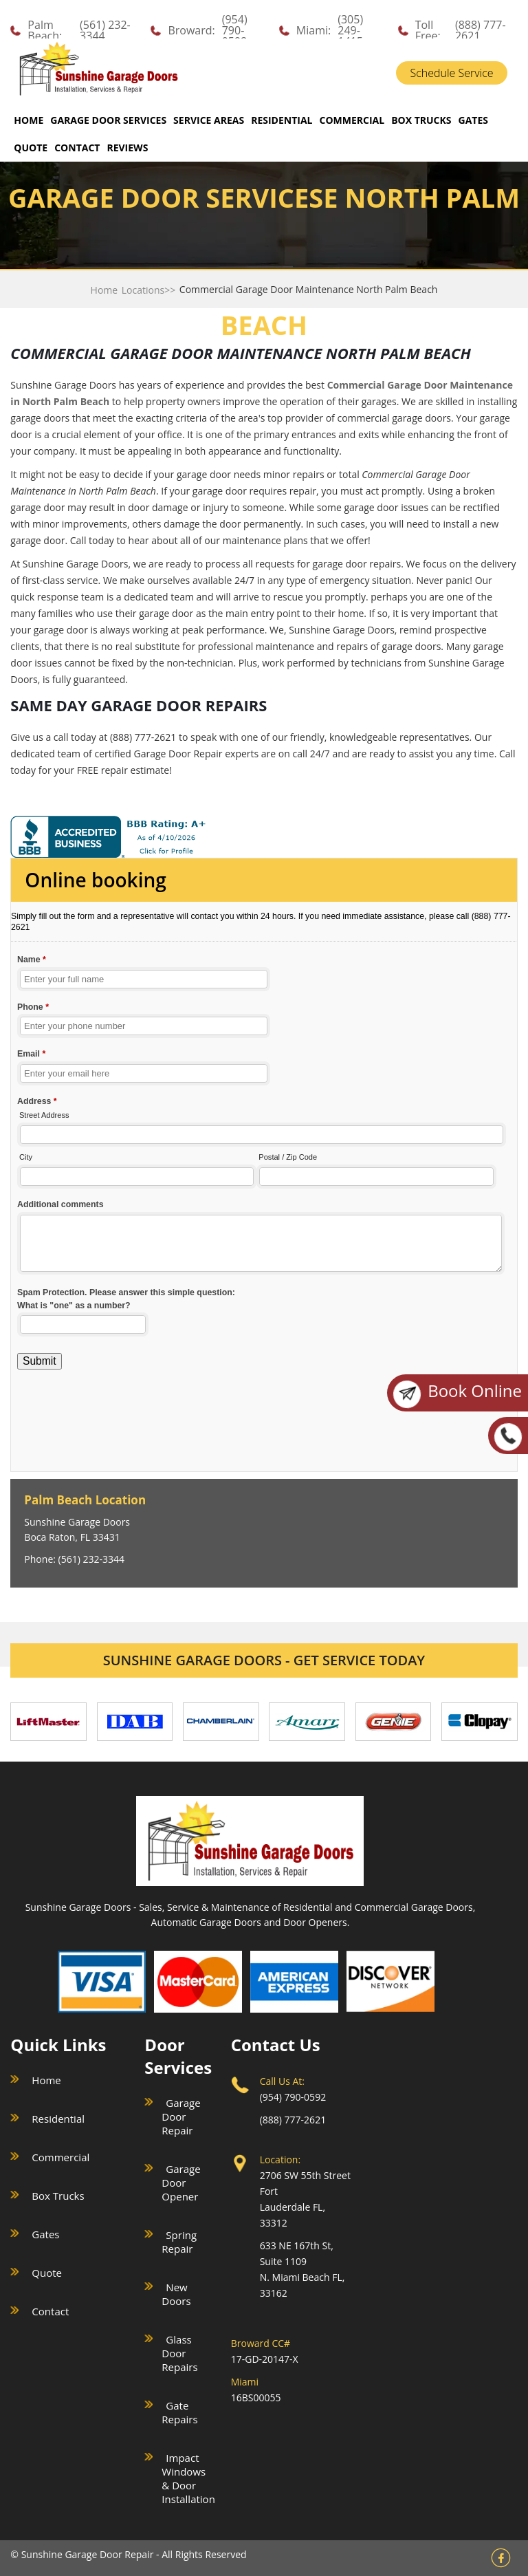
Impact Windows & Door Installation (188, 2478)
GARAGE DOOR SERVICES (108, 120)
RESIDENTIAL (281, 120)
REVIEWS (127, 147)
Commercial (60, 2157)
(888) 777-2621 (480, 30)
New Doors (176, 2294)
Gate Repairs (179, 2412)
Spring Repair (179, 2241)
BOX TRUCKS (421, 120)
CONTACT (77, 147)
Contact (50, 2311)
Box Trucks (58, 2195)
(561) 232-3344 (105, 30)
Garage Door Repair (181, 2116)
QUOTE (30, 147)
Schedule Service (451, 72)
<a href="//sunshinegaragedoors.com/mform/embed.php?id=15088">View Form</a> (263, 1154)
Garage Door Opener (181, 2182)
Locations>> (148, 289)
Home (28, 120)
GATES (473, 120)
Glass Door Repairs (179, 2353)
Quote (47, 2273)
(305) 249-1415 (350, 30)
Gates (45, 2234)
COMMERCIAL (351, 120)
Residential (58, 2118)
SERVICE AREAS (208, 120)
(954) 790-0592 (235, 30)
